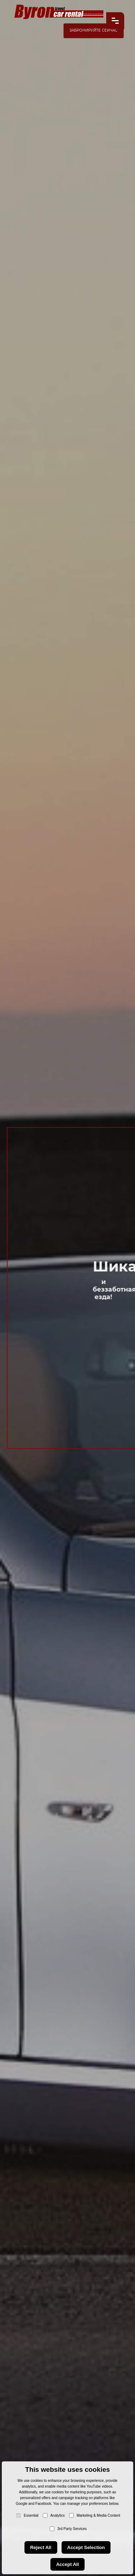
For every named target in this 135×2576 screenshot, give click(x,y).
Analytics (54, 2515)
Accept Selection (86, 2547)
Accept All (67, 2564)
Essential (27, 2515)
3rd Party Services (68, 2528)
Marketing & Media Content (94, 2515)
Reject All (40, 2547)
